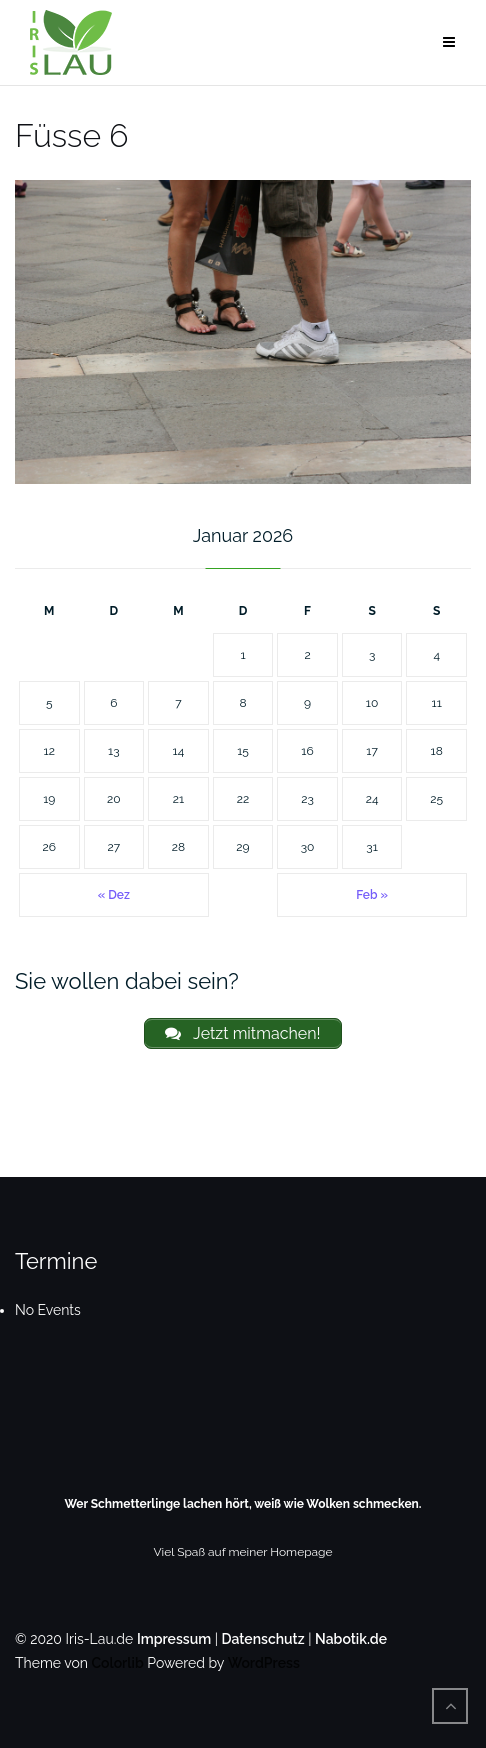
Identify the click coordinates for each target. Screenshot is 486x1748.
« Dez (114, 895)
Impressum (174, 1639)
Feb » (372, 895)
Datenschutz (263, 1639)
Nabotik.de (351, 1639)
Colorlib (117, 1663)
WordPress (264, 1663)
